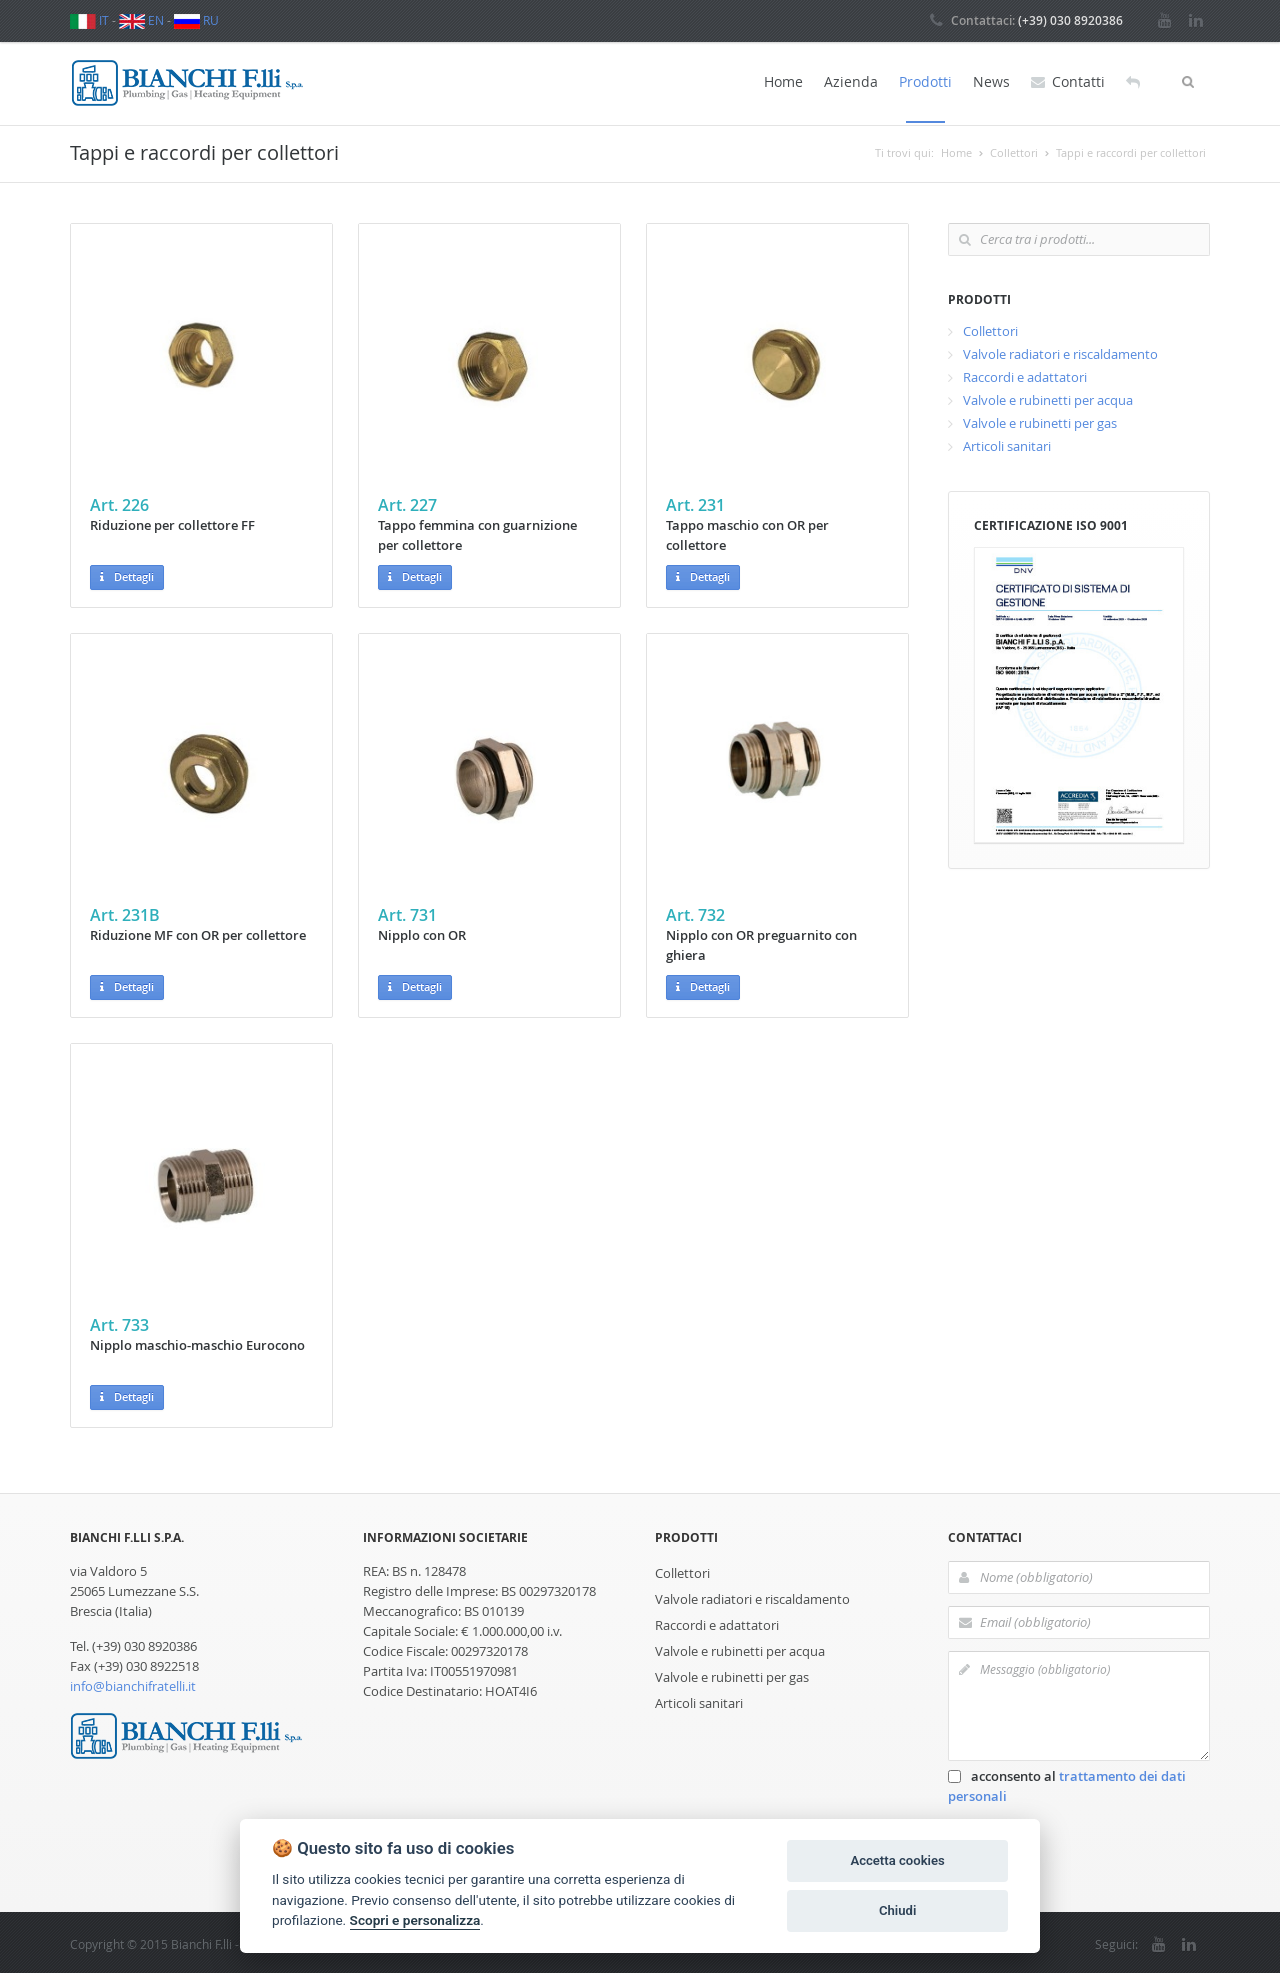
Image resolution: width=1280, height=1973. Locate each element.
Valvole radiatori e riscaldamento (1060, 351)
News (991, 81)
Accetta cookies (897, 1860)
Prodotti (925, 81)
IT (89, 20)
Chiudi (897, 1910)
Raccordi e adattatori (1025, 374)
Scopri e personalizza (415, 1920)
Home (783, 81)
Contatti (1068, 82)
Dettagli (127, 576)
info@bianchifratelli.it (133, 1683)
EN (141, 20)
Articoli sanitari (1007, 443)
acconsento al (1067, 1783)
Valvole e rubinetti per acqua (1048, 397)
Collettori (990, 328)
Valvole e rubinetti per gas (1040, 420)
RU (196, 20)
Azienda (851, 81)
